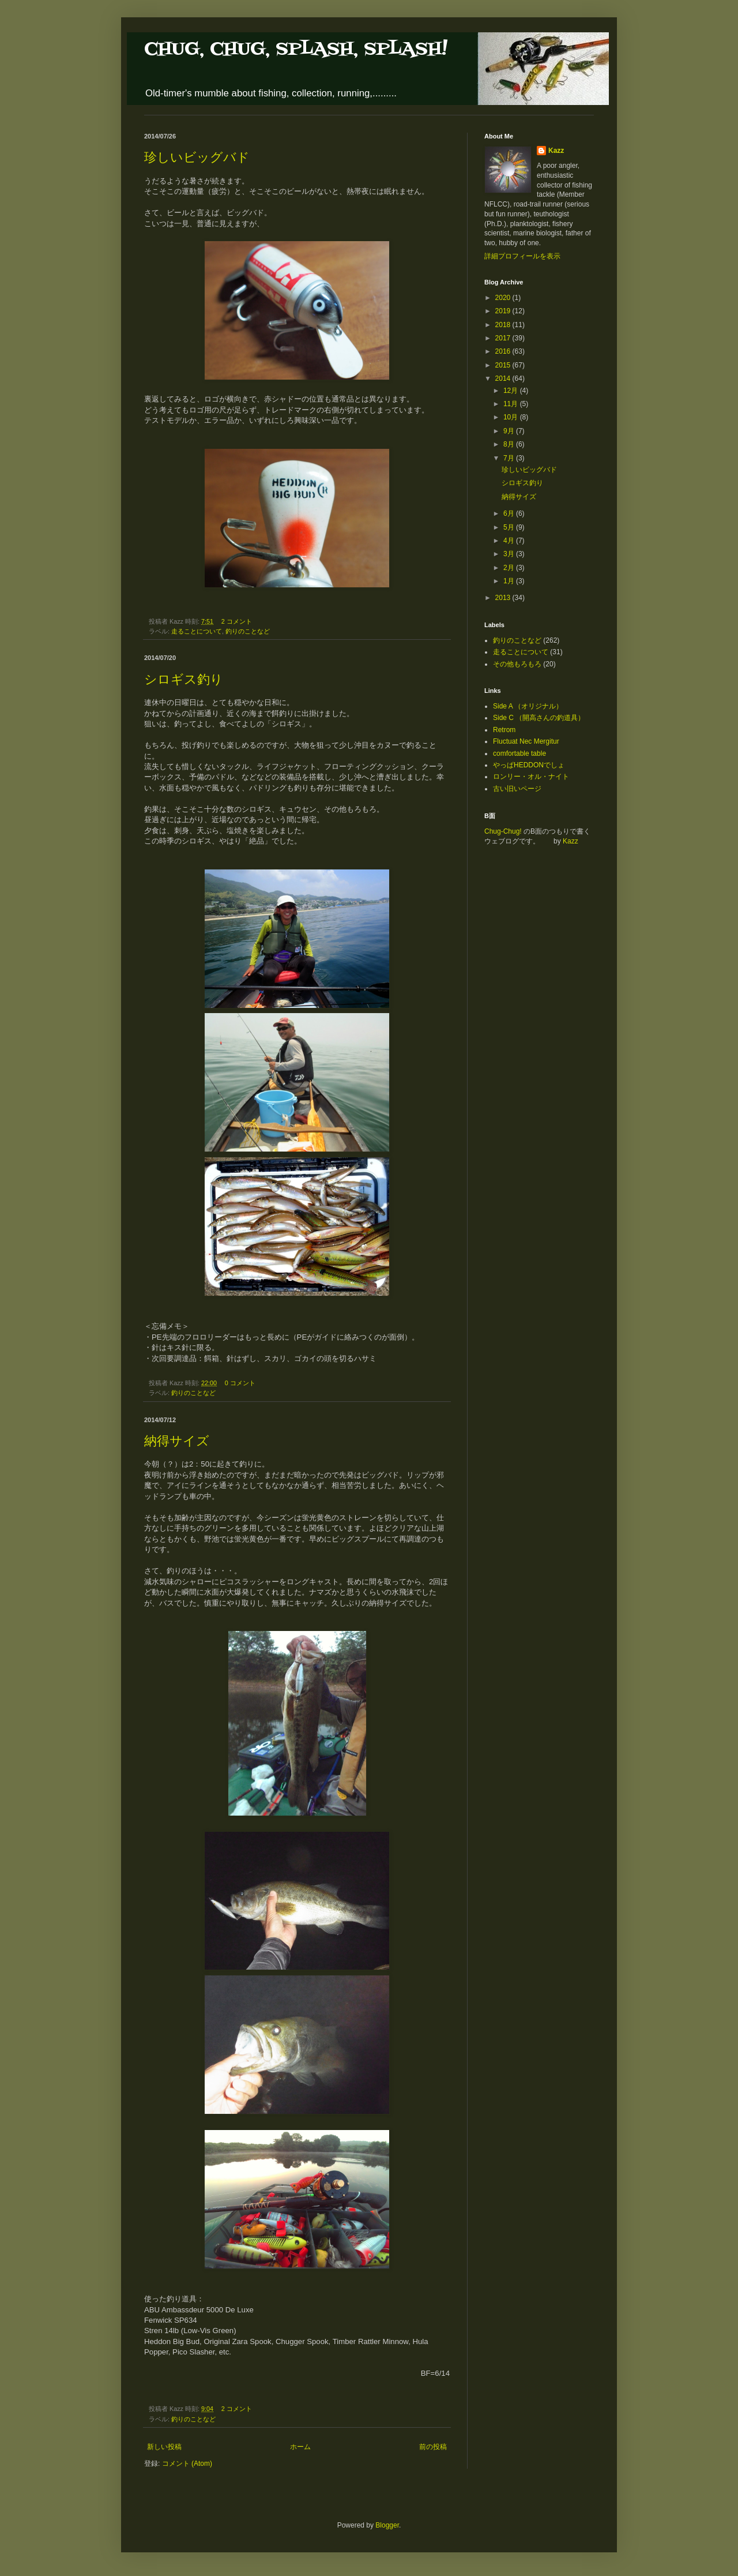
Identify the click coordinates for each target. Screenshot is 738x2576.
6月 (509, 513)
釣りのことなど (247, 631)
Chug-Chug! (503, 831)
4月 (509, 541)
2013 (504, 598)
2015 (504, 365)
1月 (509, 581)
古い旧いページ (517, 789)
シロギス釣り (183, 679)
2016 (504, 351)
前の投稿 (433, 2447)
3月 (509, 554)
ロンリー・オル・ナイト (531, 777)
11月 (511, 404)
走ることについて (196, 631)
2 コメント (236, 621)
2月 (509, 568)
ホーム (300, 2447)
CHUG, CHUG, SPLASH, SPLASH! (295, 49)
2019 (504, 311)
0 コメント (240, 1382)
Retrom (504, 730)
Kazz (556, 151)
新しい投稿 (164, 2447)
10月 (511, 417)
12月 (511, 391)
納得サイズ (176, 1441)
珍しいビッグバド (197, 157)
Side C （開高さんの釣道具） (539, 718)
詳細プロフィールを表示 (522, 256)
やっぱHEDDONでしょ (528, 765)
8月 (509, 444)
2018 (504, 325)
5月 (509, 527)
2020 (504, 298)
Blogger (387, 2525)
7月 (509, 458)
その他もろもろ (517, 664)
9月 (509, 431)
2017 (504, 338)
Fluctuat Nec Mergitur (526, 741)
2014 (504, 378)
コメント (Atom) (187, 2463)
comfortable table (519, 753)
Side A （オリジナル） (528, 706)
